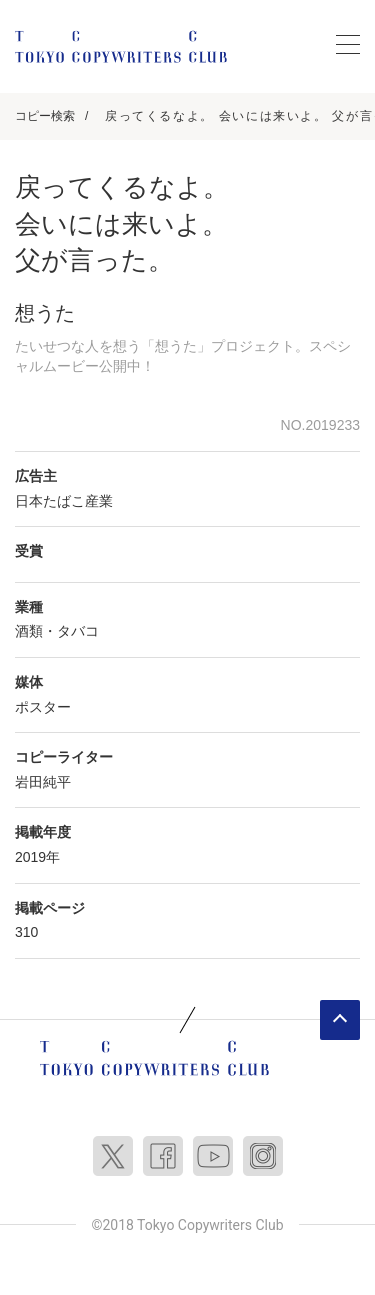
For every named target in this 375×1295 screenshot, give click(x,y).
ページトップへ (340, 1020)
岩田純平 (43, 782)
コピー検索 (45, 116)
